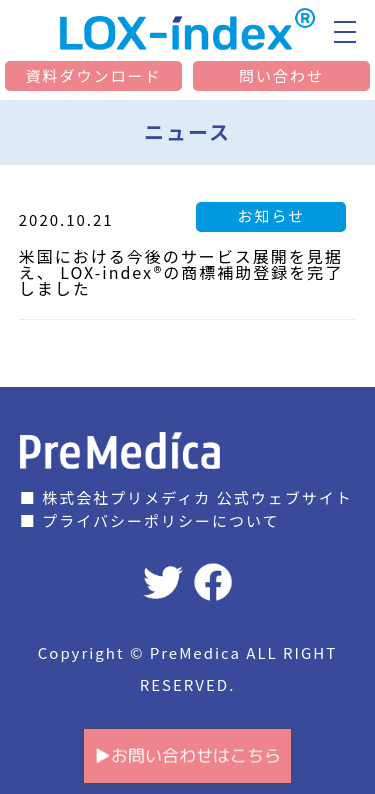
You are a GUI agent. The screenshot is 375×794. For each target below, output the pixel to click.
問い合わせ (281, 75)
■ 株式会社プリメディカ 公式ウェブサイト (186, 497)
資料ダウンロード (93, 75)
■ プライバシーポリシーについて (150, 520)
